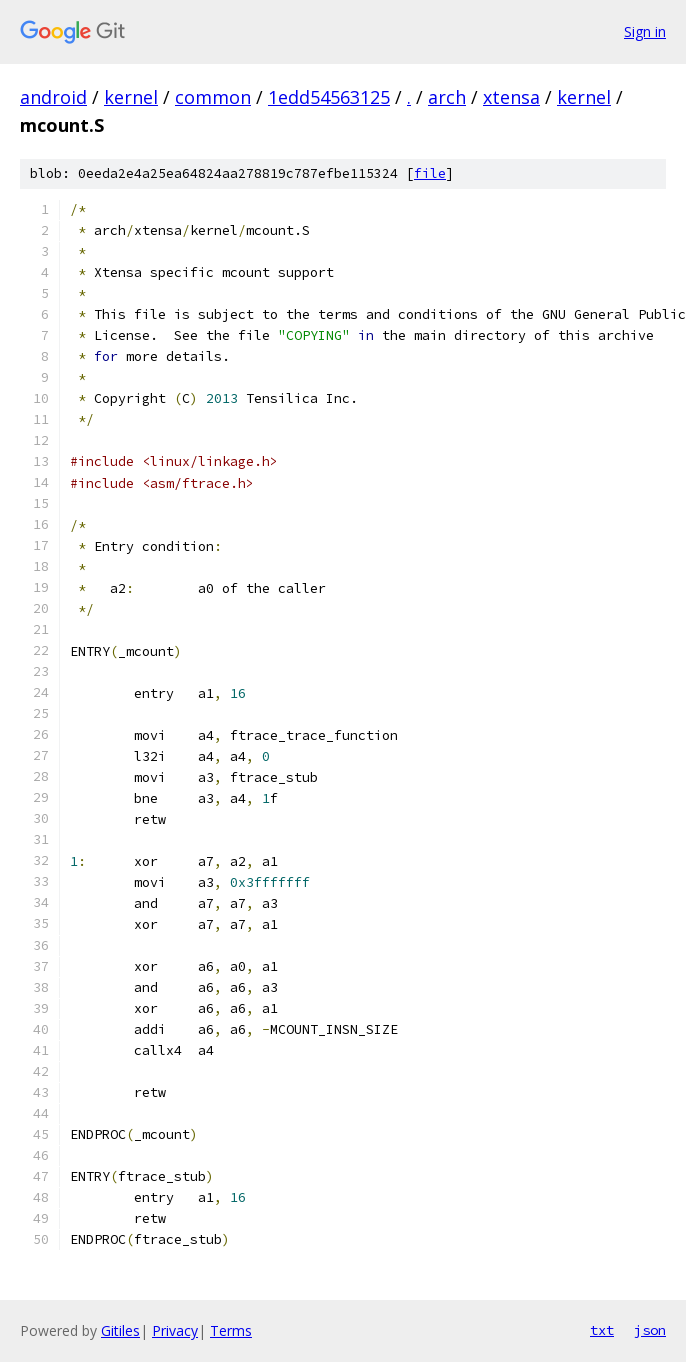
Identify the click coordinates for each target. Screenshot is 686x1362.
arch (447, 97)
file (430, 173)
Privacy (175, 1330)
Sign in (645, 31)
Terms (231, 1330)
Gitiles (120, 1330)
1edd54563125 (329, 97)
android (53, 97)
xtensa (511, 97)
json (650, 1330)
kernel (131, 97)
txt (602, 1330)
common (213, 97)
